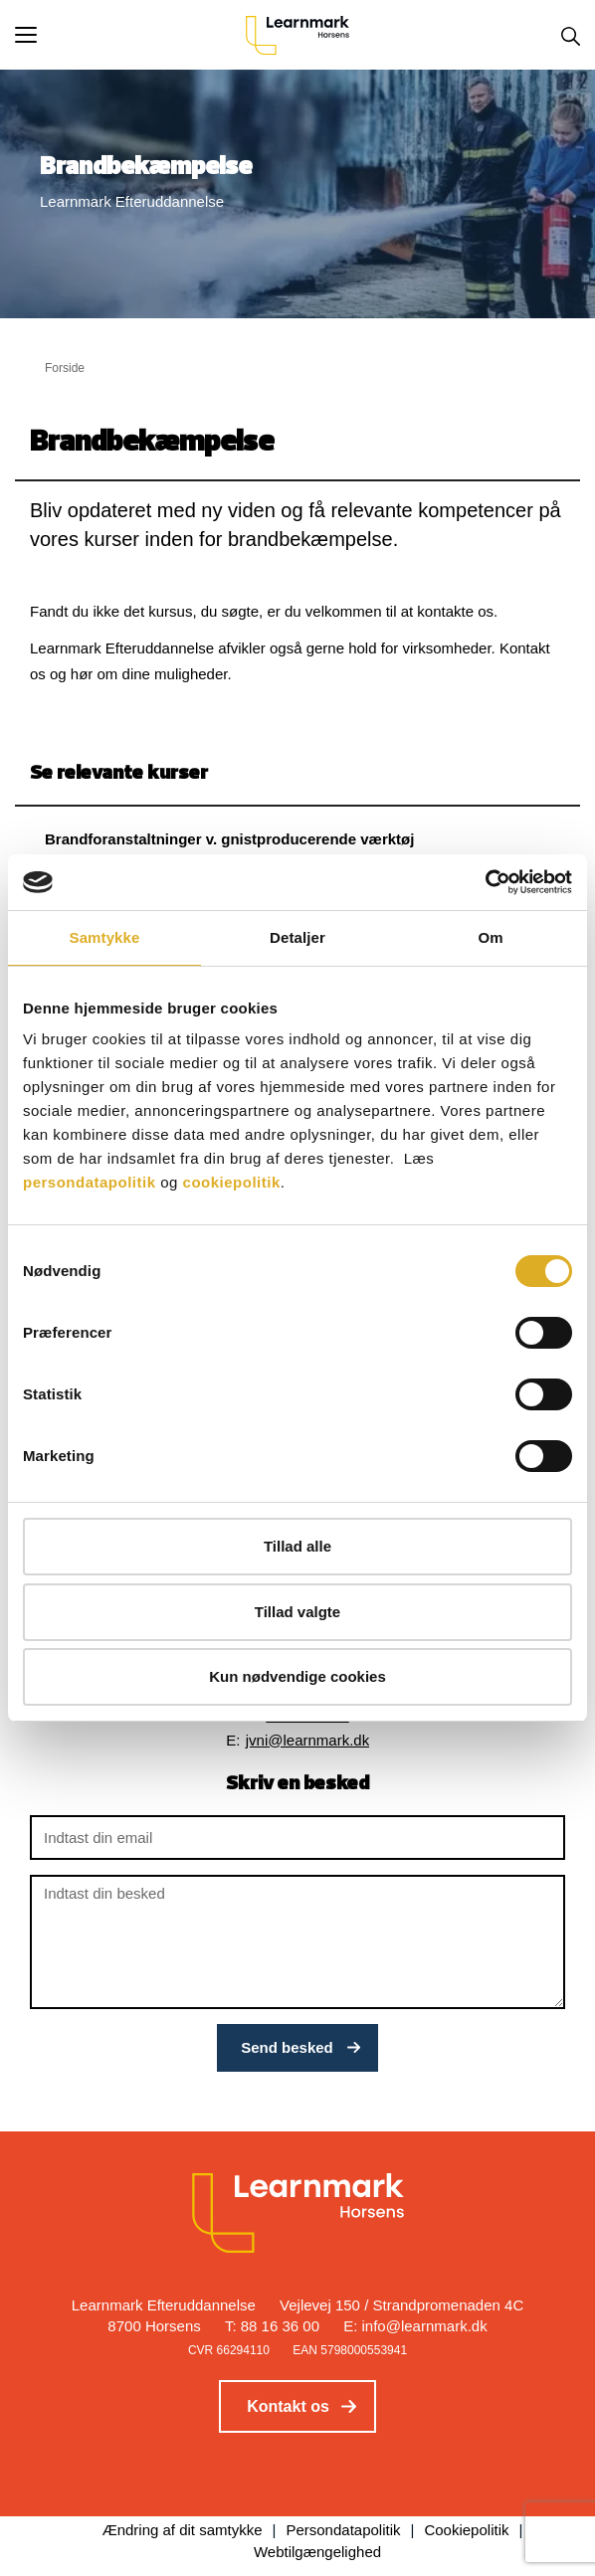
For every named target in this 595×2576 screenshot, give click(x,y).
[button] (130, 35)
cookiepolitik (232, 1182)
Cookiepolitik (466, 2529)
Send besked (287, 2047)
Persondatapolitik (343, 2529)
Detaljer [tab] (297, 937)
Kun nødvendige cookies (297, 1676)
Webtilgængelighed (317, 2551)
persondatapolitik (89, 1182)
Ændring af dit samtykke (182, 2529)
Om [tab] (490, 937)
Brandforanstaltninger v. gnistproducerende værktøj (229, 838)
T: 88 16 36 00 (272, 2325)
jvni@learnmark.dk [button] (307, 1740)
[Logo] (297, 35)
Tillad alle (297, 1546)
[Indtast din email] (297, 1837)
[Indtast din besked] (297, 1942)
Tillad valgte (297, 1611)
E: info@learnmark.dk (415, 2325)
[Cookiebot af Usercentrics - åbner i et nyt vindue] (485, 882)
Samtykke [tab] (105, 937)
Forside (65, 368)
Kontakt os (288, 2406)
